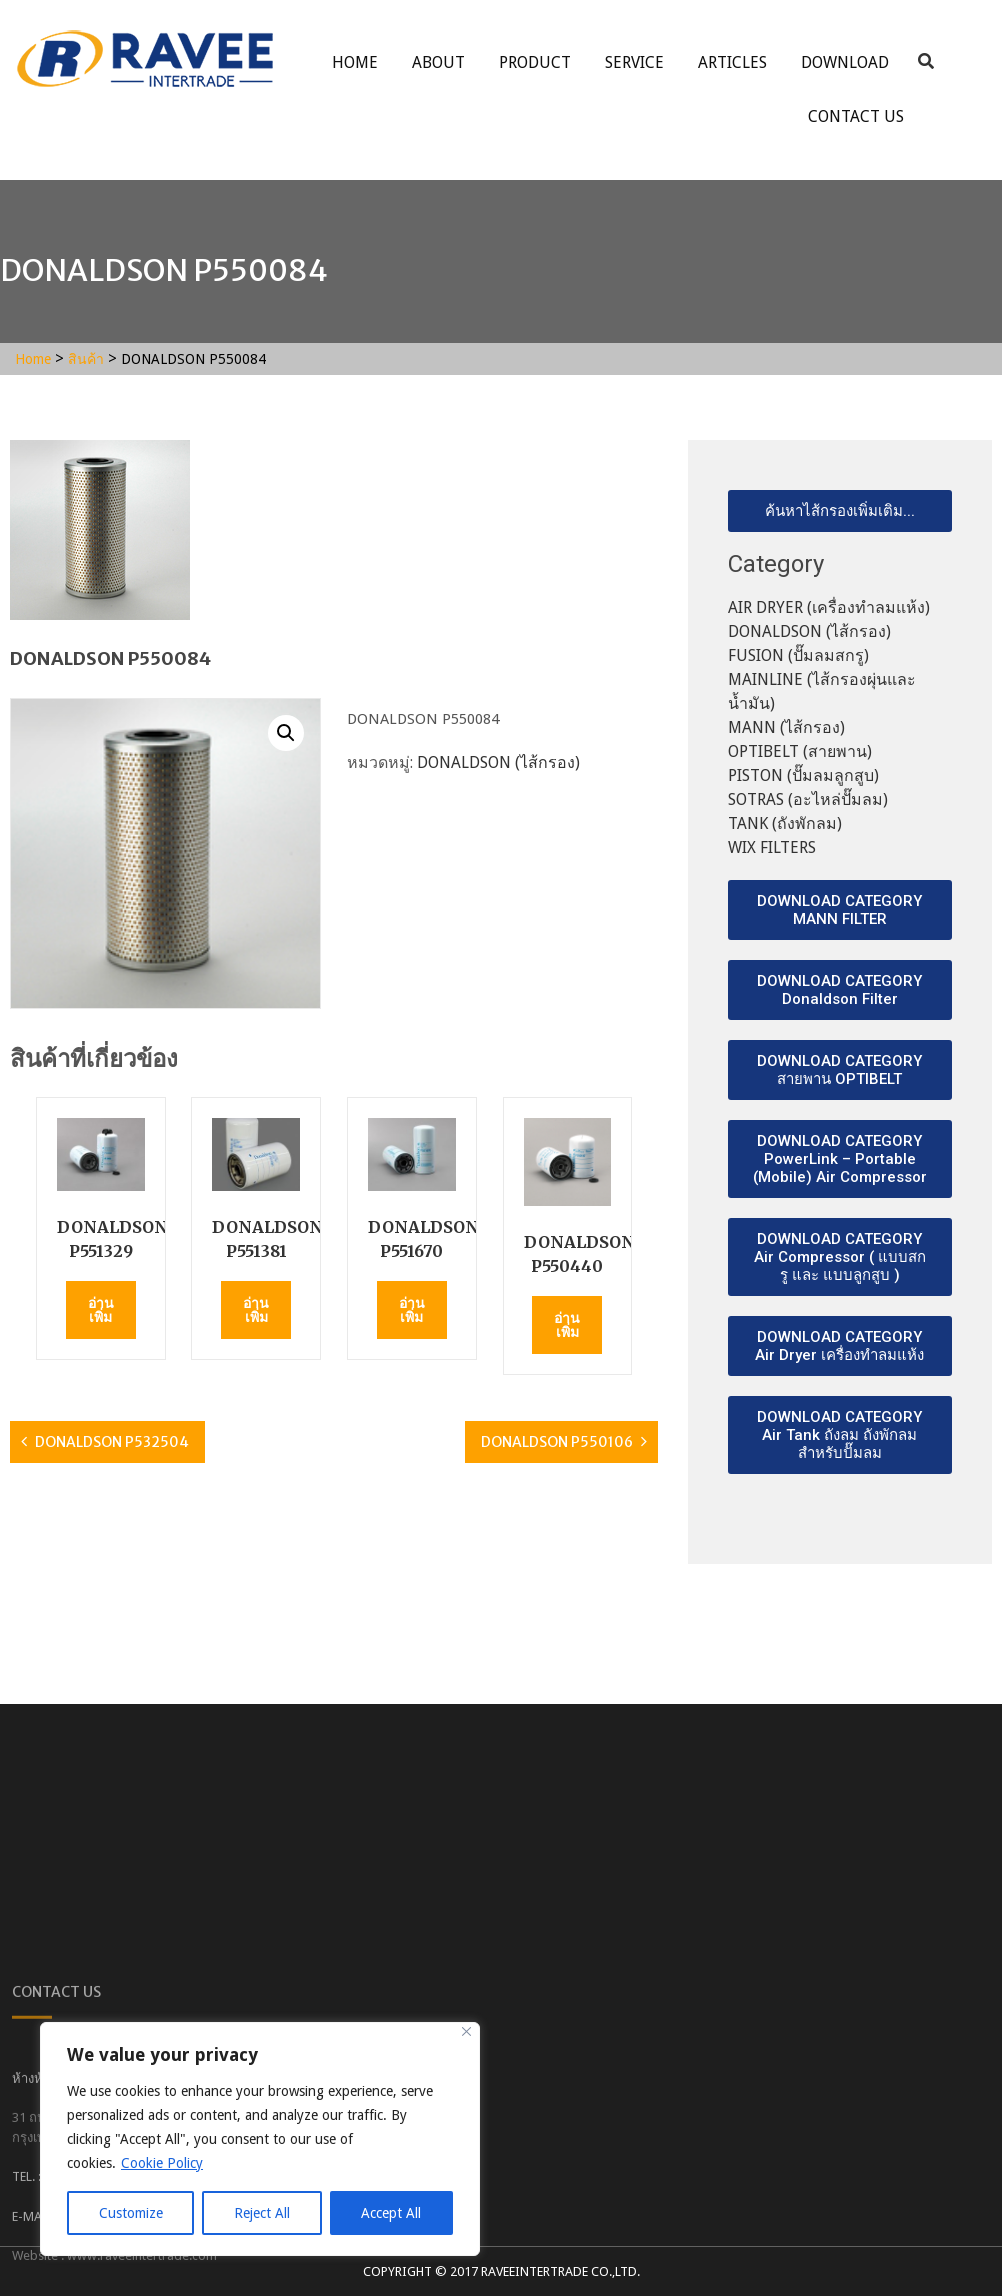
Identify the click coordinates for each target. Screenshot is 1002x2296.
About (438, 62)
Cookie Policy (162, 2163)
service (634, 62)
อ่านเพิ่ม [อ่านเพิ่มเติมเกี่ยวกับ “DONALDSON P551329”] (101, 1310)
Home (355, 62)
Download (845, 62)
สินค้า (86, 359)
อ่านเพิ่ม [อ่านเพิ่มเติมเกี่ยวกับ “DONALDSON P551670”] (412, 1310)
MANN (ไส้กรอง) (786, 727)
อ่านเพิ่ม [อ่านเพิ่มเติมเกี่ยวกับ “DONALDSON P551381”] (256, 1310)
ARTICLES (732, 62)
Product (535, 62)
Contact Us (856, 116)
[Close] (466, 2031)
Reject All (262, 2213)
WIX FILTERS (772, 847)
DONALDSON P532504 (112, 1442)
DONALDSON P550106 (557, 1442)
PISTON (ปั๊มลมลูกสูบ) (803, 775)
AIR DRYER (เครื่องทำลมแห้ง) (829, 607)
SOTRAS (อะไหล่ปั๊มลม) (808, 799)
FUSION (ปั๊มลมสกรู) (798, 655)
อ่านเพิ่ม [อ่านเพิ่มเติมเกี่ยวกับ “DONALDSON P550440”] (567, 1325)
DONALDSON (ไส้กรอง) (498, 762)
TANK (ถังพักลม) (785, 823)
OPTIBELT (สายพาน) (800, 751)
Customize (131, 2213)
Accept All (391, 2213)
